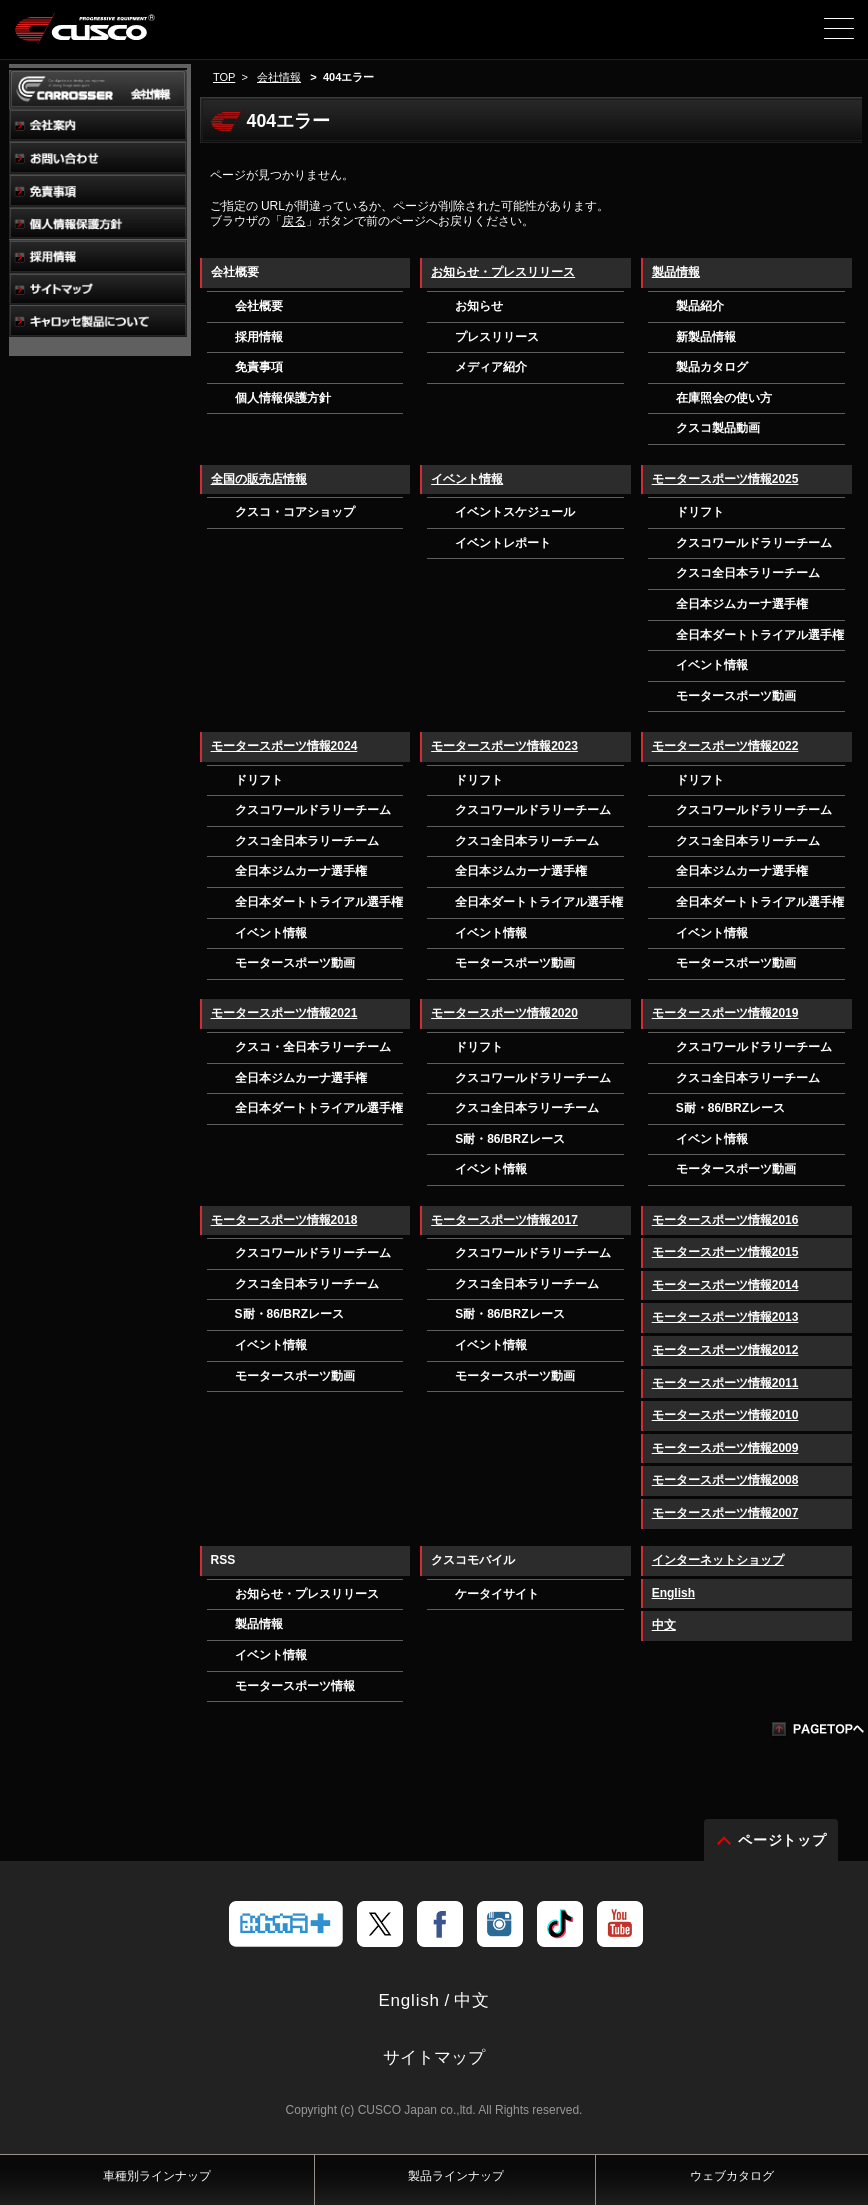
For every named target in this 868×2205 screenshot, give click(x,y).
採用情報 (259, 337)
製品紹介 (700, 306)
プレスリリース (497, 337)
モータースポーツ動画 (736, 696)
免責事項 (259, 367)
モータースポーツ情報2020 (504, 1013)
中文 (664, 1625)
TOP (224, 77)
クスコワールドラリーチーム (754, 543)
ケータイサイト (497, 1594)
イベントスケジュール (515, 512)
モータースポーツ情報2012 (725, 1350)
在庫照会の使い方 (724, 398)
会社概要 (259, 306)
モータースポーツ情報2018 (284, 1220)
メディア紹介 (491, 367)
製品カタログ (712, 367)
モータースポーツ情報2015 (725, 1252)
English (673, 1593)
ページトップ (783, 1840)
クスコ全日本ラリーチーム (748, 573)
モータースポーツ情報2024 (284, 746)
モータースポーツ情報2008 (725, 1480)
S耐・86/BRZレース (509, 1139)
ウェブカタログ (732, 2176)
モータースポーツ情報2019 (725, 1013)
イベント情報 (467, 479)
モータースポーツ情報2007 (725, 1513)
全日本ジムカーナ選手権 (742, 604)
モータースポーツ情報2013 (725, 1317)
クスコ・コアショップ (295, 512)
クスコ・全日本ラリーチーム (313, 1047)
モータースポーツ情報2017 (504, 1220)
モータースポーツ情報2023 (504, 746)
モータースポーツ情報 (295, 1686)
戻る (294, 221)
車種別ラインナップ (157, 2176)
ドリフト (700, 512)
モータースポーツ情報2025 (725, 479)
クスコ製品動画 (718, 428)
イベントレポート (503, 543)
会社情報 (279, 77)
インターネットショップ (718, 1560)
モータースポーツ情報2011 (725, 1383)
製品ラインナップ (456, 2176)
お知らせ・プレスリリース (503, 272)
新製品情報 (706, 337)
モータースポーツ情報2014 (725, 1285)
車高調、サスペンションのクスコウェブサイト (118, 36)
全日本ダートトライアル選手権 (760, 635)
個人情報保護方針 (283, 398)
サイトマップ (434, 2057)
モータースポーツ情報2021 (284, 1013)
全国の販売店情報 (259, 479)
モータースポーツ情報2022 (725, 746)
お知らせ (479, 306)
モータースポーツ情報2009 (725, 1448)
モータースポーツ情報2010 (725, 1415)
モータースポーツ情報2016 (725, 1220)
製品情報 (676, 272)
